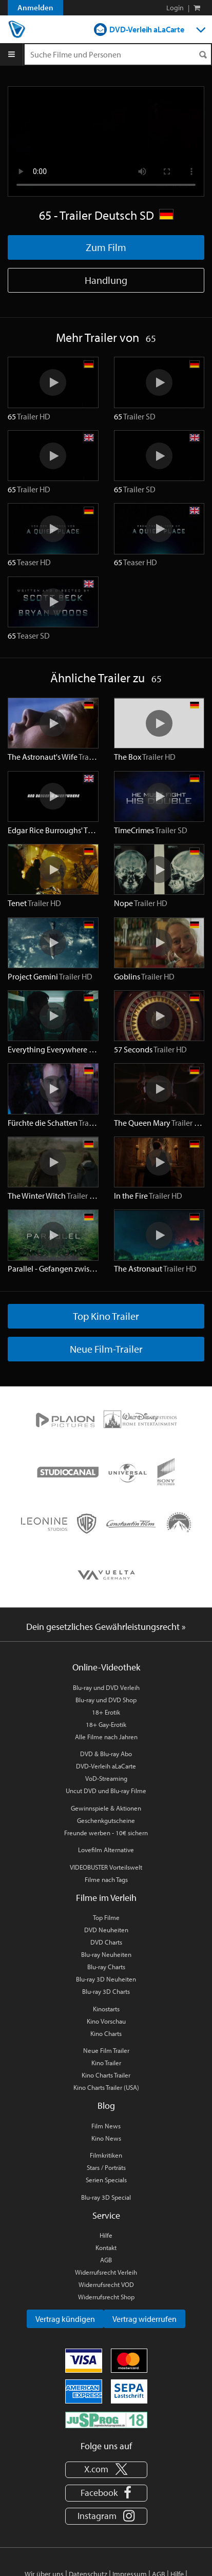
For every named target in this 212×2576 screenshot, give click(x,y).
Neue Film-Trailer (106, 1348)
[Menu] (11, 54)
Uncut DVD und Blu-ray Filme (106, 1790)
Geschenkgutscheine (106, 1820)
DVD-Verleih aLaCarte (146, 29)
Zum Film (106, 247)
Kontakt (106, 2247)
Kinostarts (106, 2009)
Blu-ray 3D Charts (106, 1991)
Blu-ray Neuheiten (106, 1954)
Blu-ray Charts (106, 1967)
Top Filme (106, 1917)
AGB (106, 2260)
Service (106, 2215)
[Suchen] (203, 55)
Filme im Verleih (106, 1898)
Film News (106, 2126)
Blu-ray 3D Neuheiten (106, 1979)
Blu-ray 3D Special (106, 2197)
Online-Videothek (106, 1667)
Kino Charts (106, 2033)
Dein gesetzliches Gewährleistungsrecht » (106, 1626)
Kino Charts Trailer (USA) (106, 2087)
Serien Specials (106, 2180)
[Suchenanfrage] (118, 54)
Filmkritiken (106, 2155)
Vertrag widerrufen (144, 2319)
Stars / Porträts (106, 2167)
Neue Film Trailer (106, 2050)
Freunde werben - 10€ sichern (106, 1833)
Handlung (106, 280)
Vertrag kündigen (65, 2319)
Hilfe (106, 2235)
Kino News (106, 2138)
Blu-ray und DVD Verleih (106, 1687)
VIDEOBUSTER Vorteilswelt (106, 1867)
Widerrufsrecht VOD (106, 2284)
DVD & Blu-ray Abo (106, 1754)
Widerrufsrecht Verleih (106, 2272)
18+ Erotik (106, 1712)
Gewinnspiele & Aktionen (106, 1808)
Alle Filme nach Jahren (106, 1737)
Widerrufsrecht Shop (106, 2297)
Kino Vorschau (106, 2021)
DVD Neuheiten (106, 1930)
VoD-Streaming (106, 1778)
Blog (106, 2105)
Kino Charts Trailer (106, 2075)
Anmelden (35, 7)
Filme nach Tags (106, 1879)
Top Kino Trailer (106, 1316)
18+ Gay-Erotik (106, 1724)
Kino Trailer (106, 2063)
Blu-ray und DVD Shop (106, 1700)
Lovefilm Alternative (106, 1850)
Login (175, 7)
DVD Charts (106, 1942)
